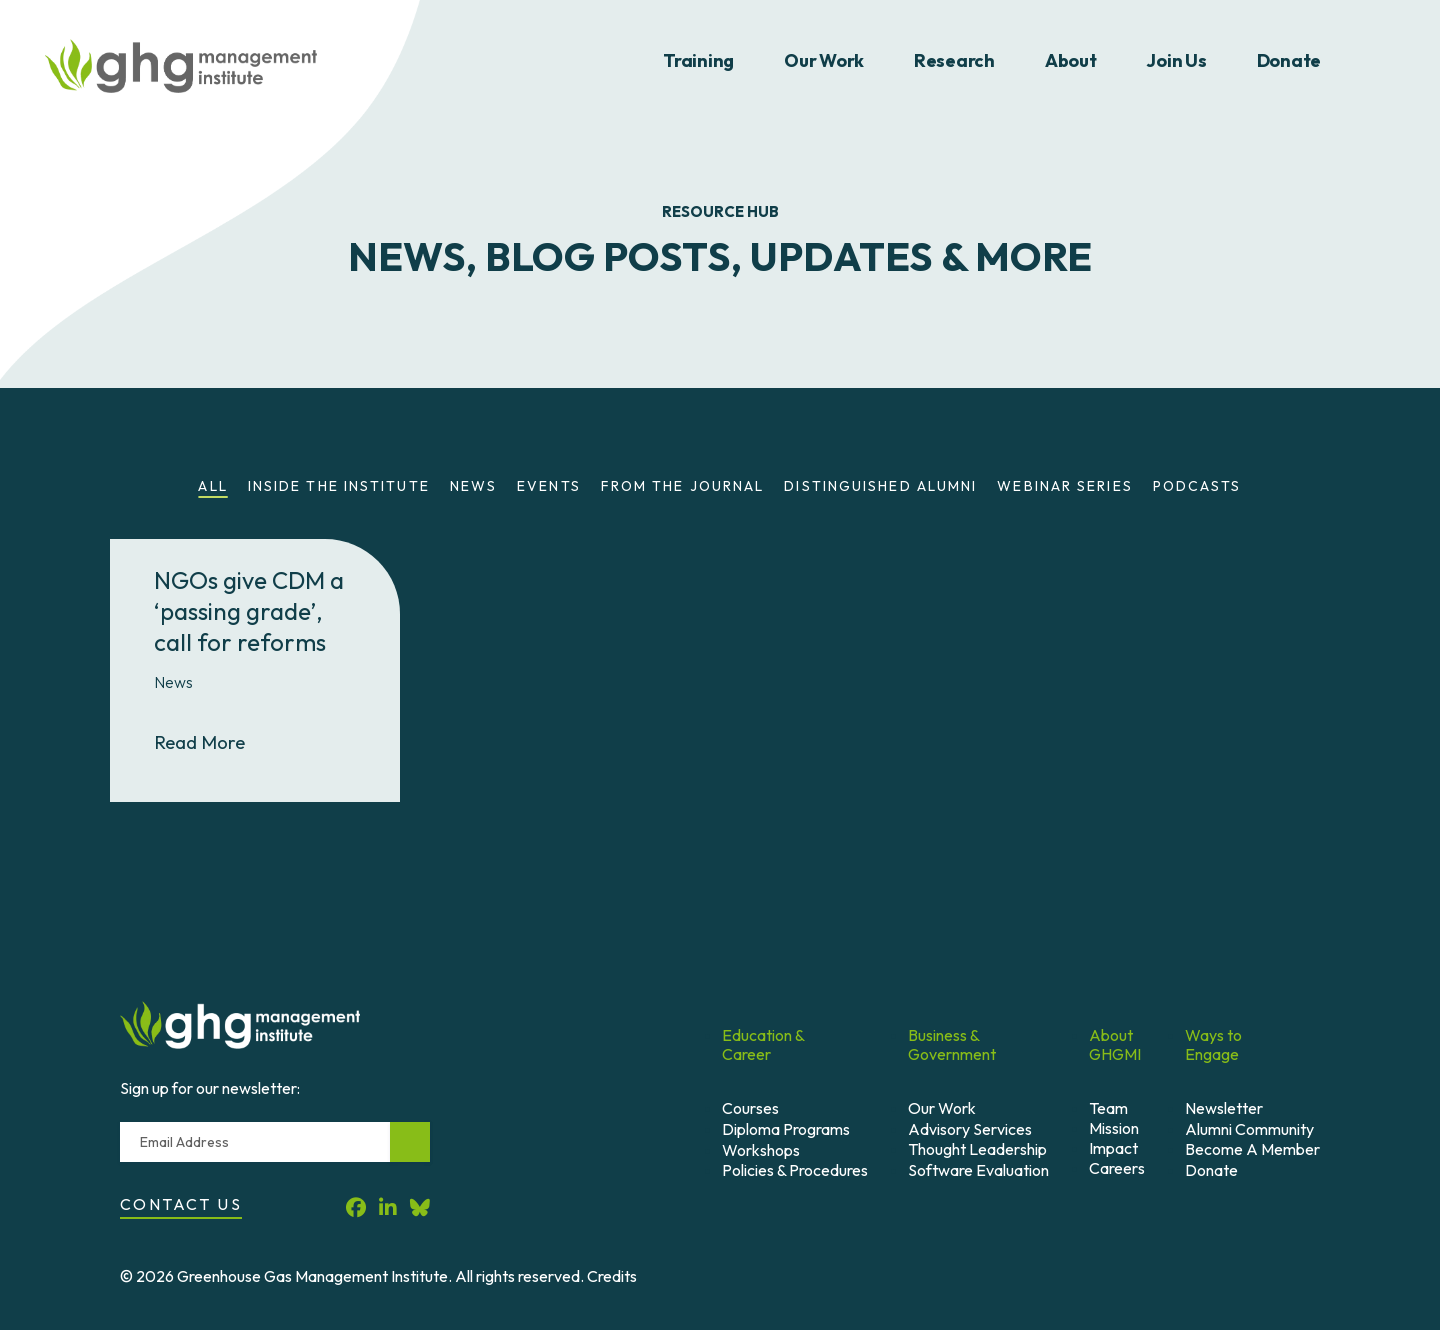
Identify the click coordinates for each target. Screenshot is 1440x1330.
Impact (1113, 1148)
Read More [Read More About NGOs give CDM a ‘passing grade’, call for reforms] (217, 741)
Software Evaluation (978, 1170)
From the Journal (683, 486)
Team (1108, 1108)
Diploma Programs (786, 1129)
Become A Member (1252, 1149)
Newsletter (1224, 1108)
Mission (1114, 1128)
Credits (612, 1276)
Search (1383, 61)
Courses (750, 1108)
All (212, 486)
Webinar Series (1064, 486)
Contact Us (181, 1204)
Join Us (1176, 60)
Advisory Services (970, 1129)
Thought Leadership (977, 1149)
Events (549, 486)
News (473, 486)
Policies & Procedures (795, 1170)
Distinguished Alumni (880, 486)
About (1071, 60)
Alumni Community (1249, 1129)
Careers (1117, 1168)
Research (954, 60)
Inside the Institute (339, 486)
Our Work (824, 60)
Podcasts (1197, 486)
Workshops (761, 1150)
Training (698, 60)
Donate (1289, 60)
